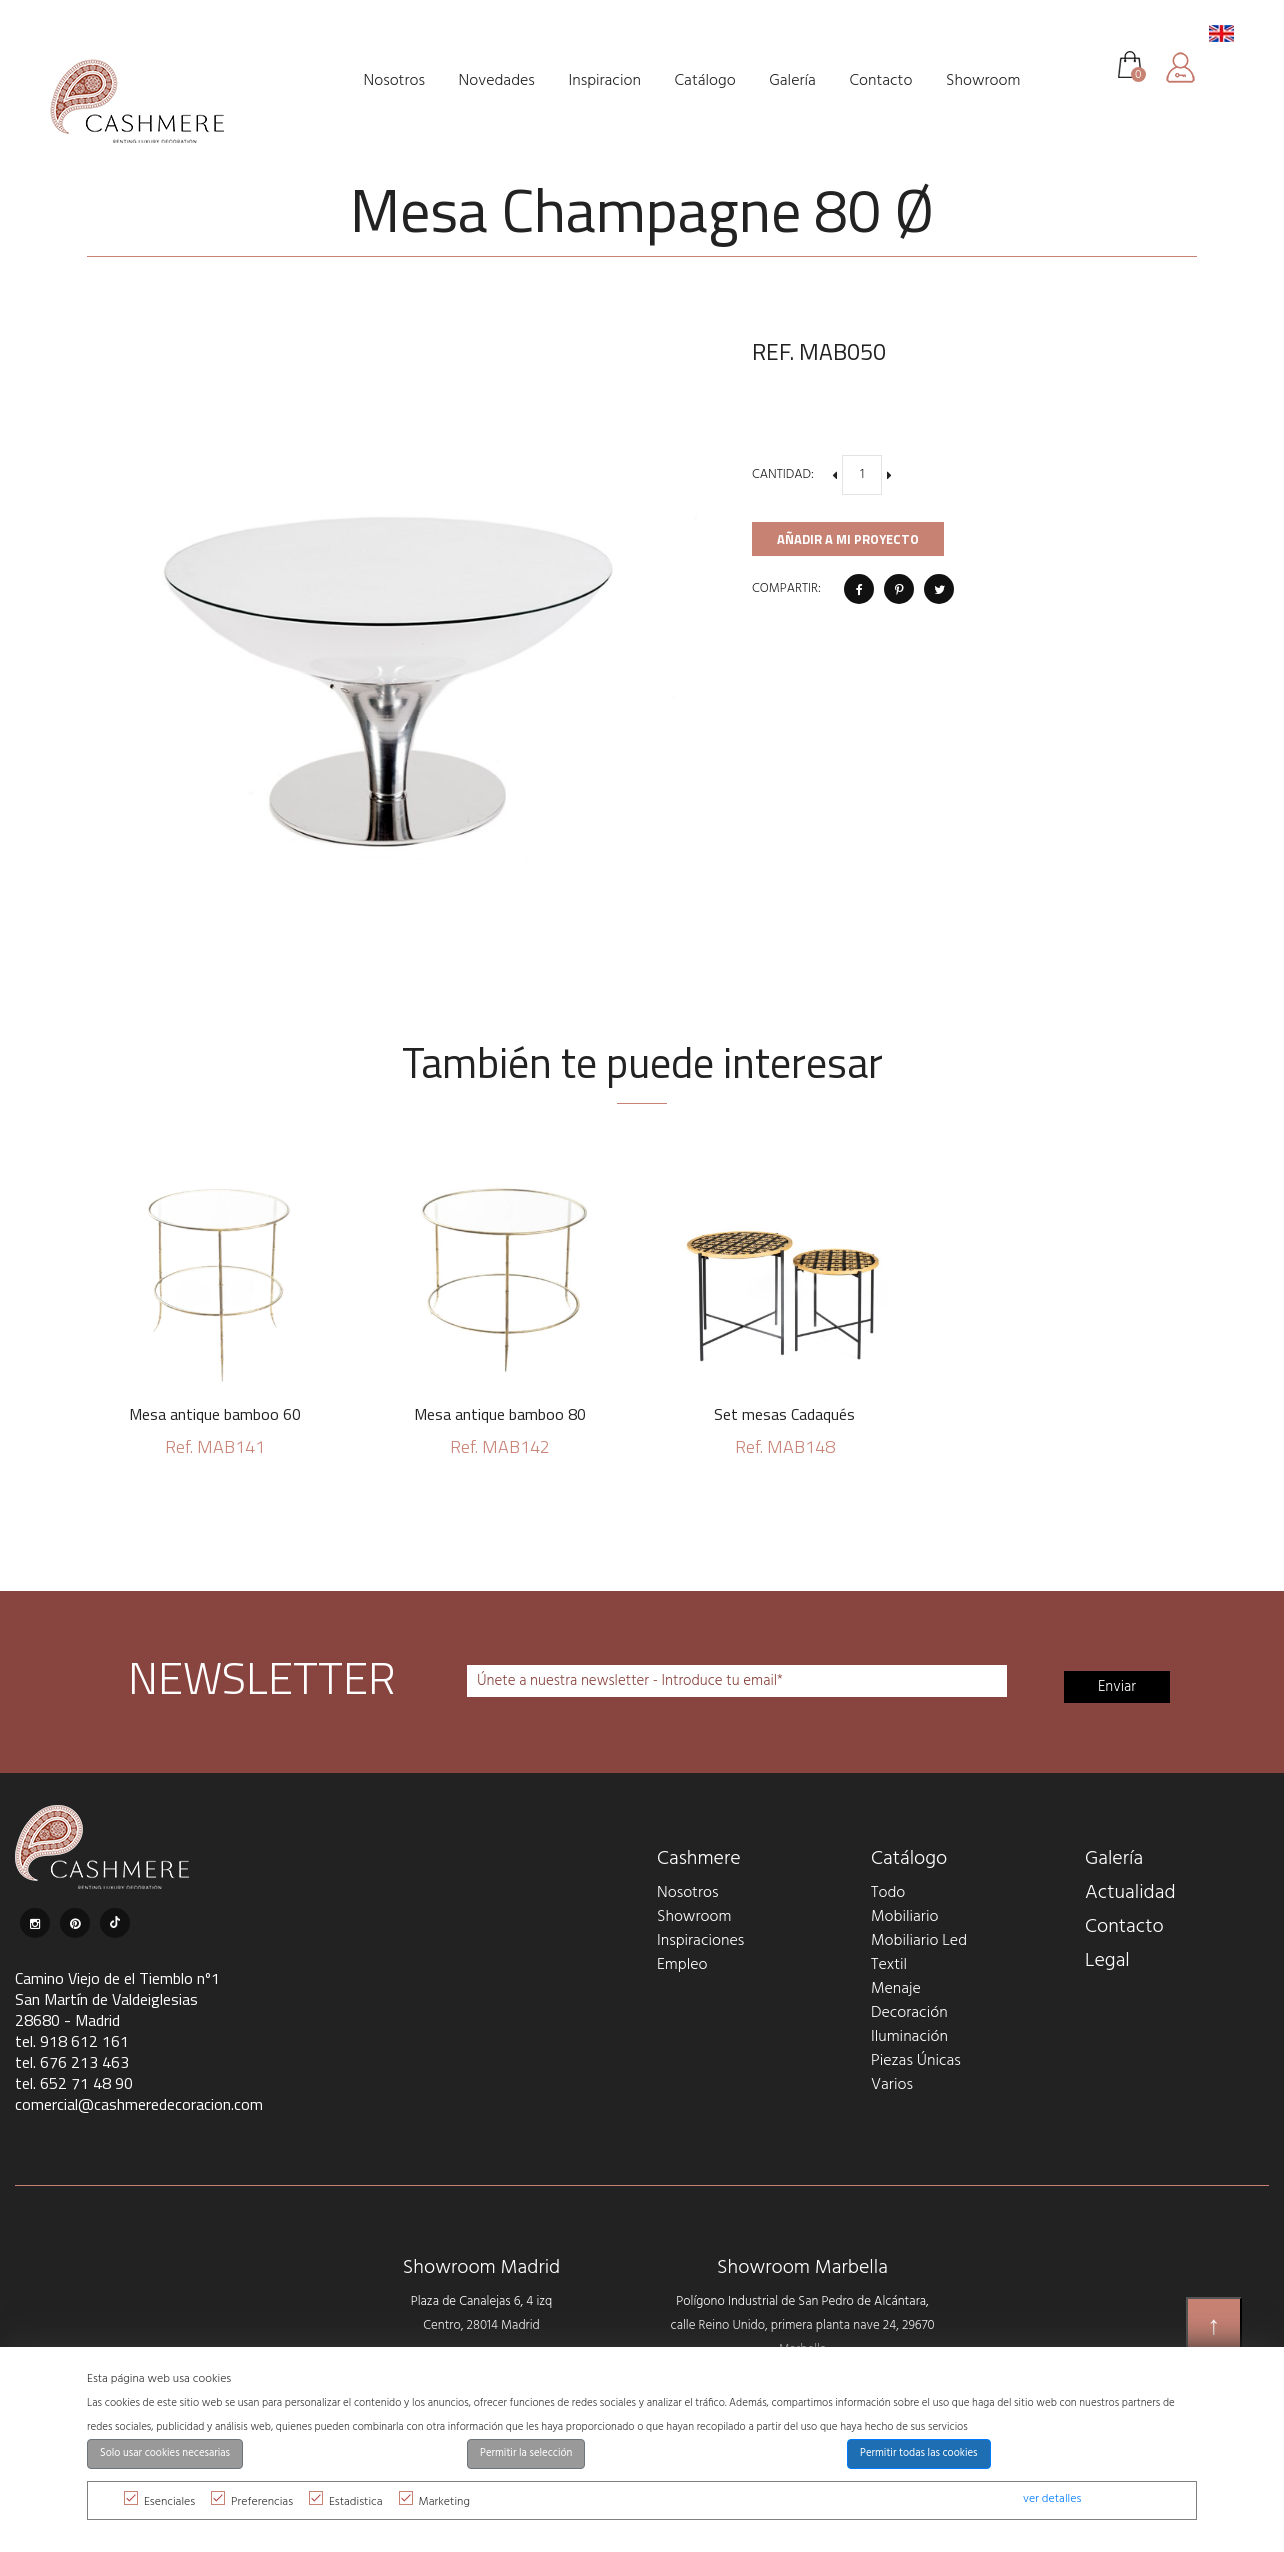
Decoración (909, 2013)
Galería (1114, 1859)
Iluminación (909, 2037)
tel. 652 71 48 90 (74, 2083)
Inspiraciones (700, 1941)
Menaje (896, 1989)
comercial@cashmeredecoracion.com (139, 2104)
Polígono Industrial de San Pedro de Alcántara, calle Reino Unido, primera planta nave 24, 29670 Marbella (803, 2325)
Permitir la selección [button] (526, 2453)
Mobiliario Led (919, 1941)
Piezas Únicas (916, 2061)
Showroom (694, 1917)
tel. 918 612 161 (72, 2041)
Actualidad (1130, 1893)
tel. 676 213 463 (72, 2062)
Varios (892, 2085)
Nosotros (687, 1893)
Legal (1107, 1961)
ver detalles (1052, 2499)
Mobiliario (904, 1917)
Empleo (682, 1965)
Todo (888, 1893)
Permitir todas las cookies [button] (919, 2453)
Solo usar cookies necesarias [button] (165, 2453)
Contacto (1124, 1927)
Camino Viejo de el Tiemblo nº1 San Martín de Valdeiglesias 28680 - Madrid (117, 1999)
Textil (889, 1965)
